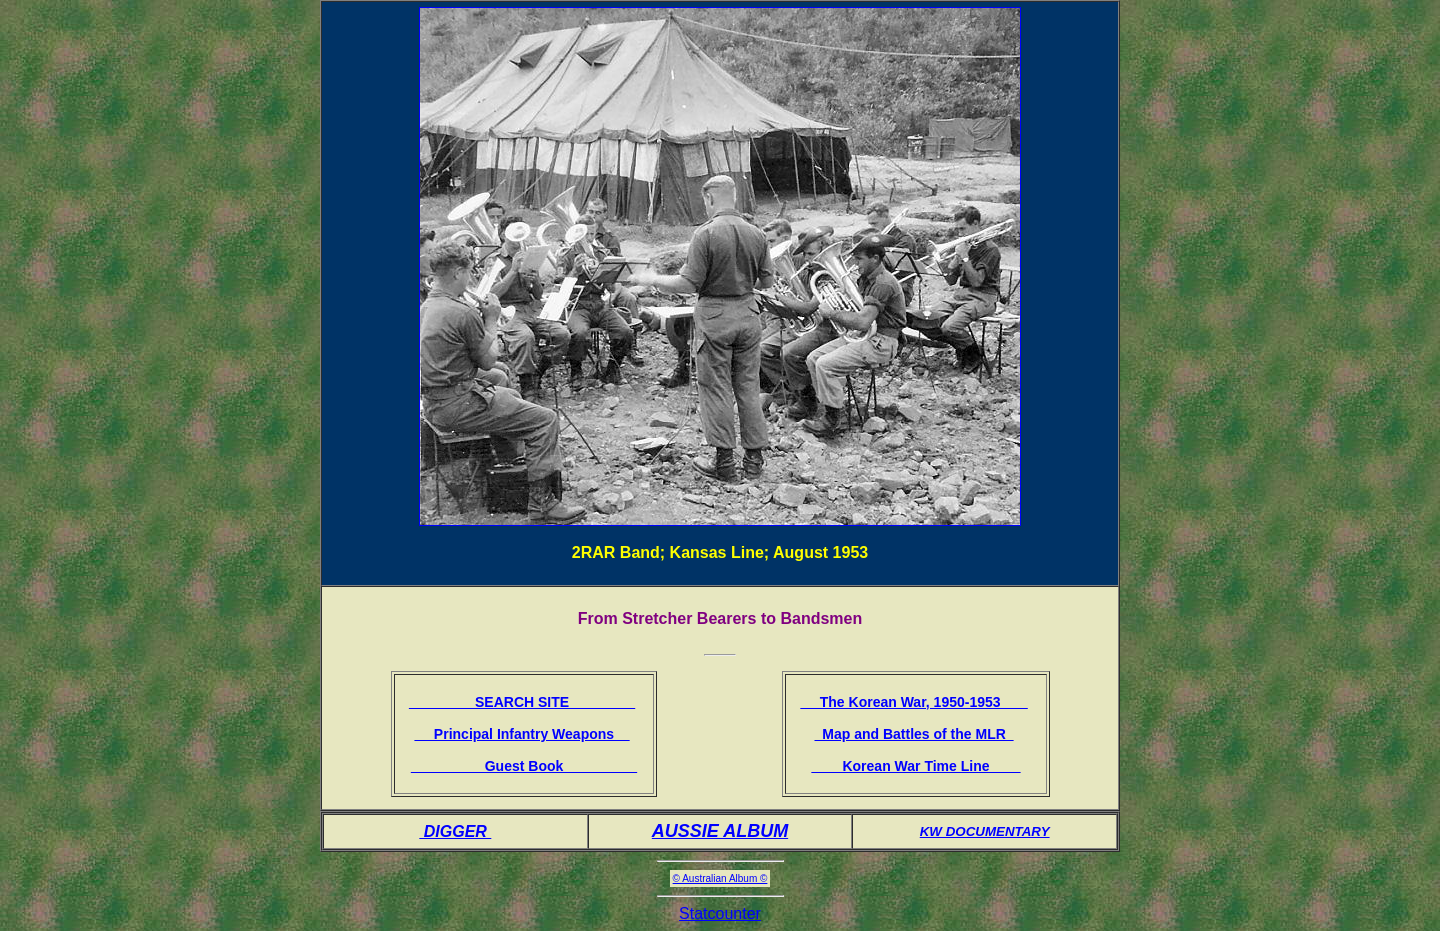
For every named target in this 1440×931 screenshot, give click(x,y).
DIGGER (455, 831)
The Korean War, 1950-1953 (913, 702)
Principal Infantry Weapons (521, 734)
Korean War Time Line (915, 766)
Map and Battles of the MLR (913, 734)
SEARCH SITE (522, 702)
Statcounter (720, 913)
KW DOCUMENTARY (985, 831)
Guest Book (524, 766)
